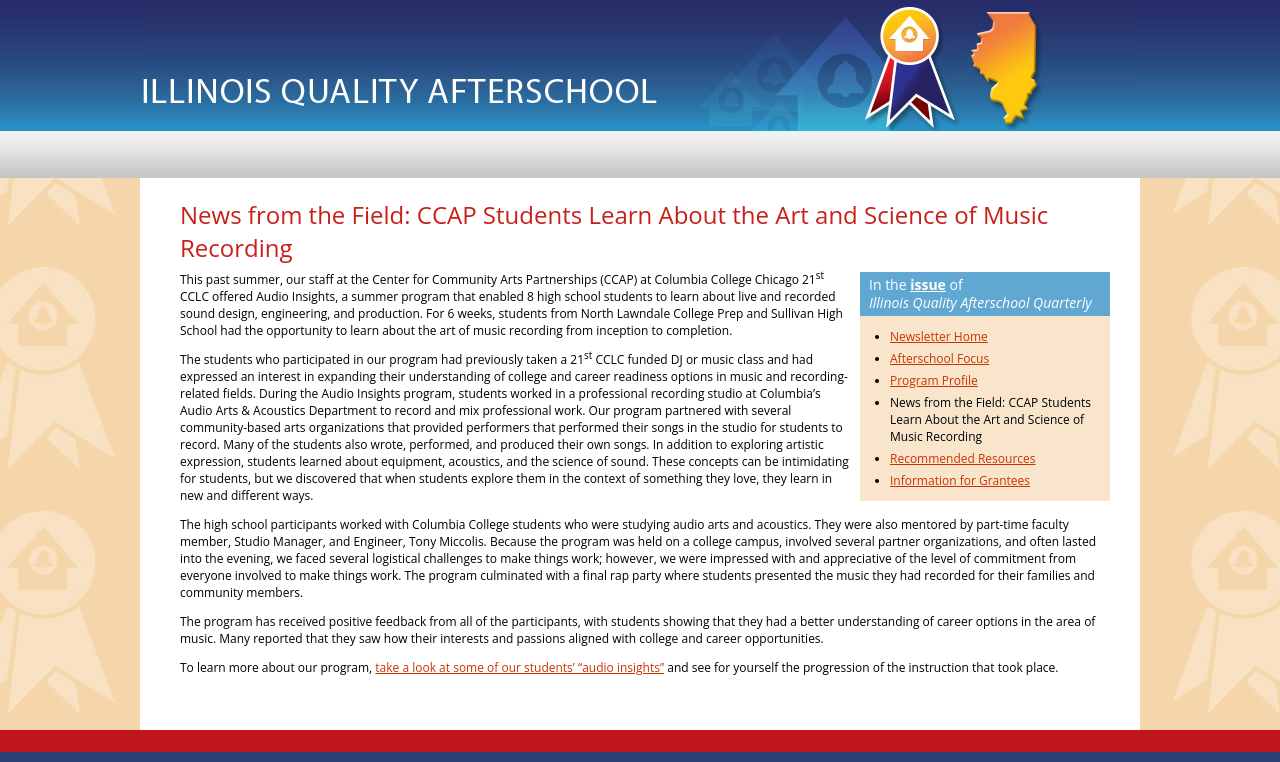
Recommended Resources (963, 458)
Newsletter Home (939, 336)
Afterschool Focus (939, 358)
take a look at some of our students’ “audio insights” (519, 667)
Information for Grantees (960, 480)
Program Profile (934, 380)
